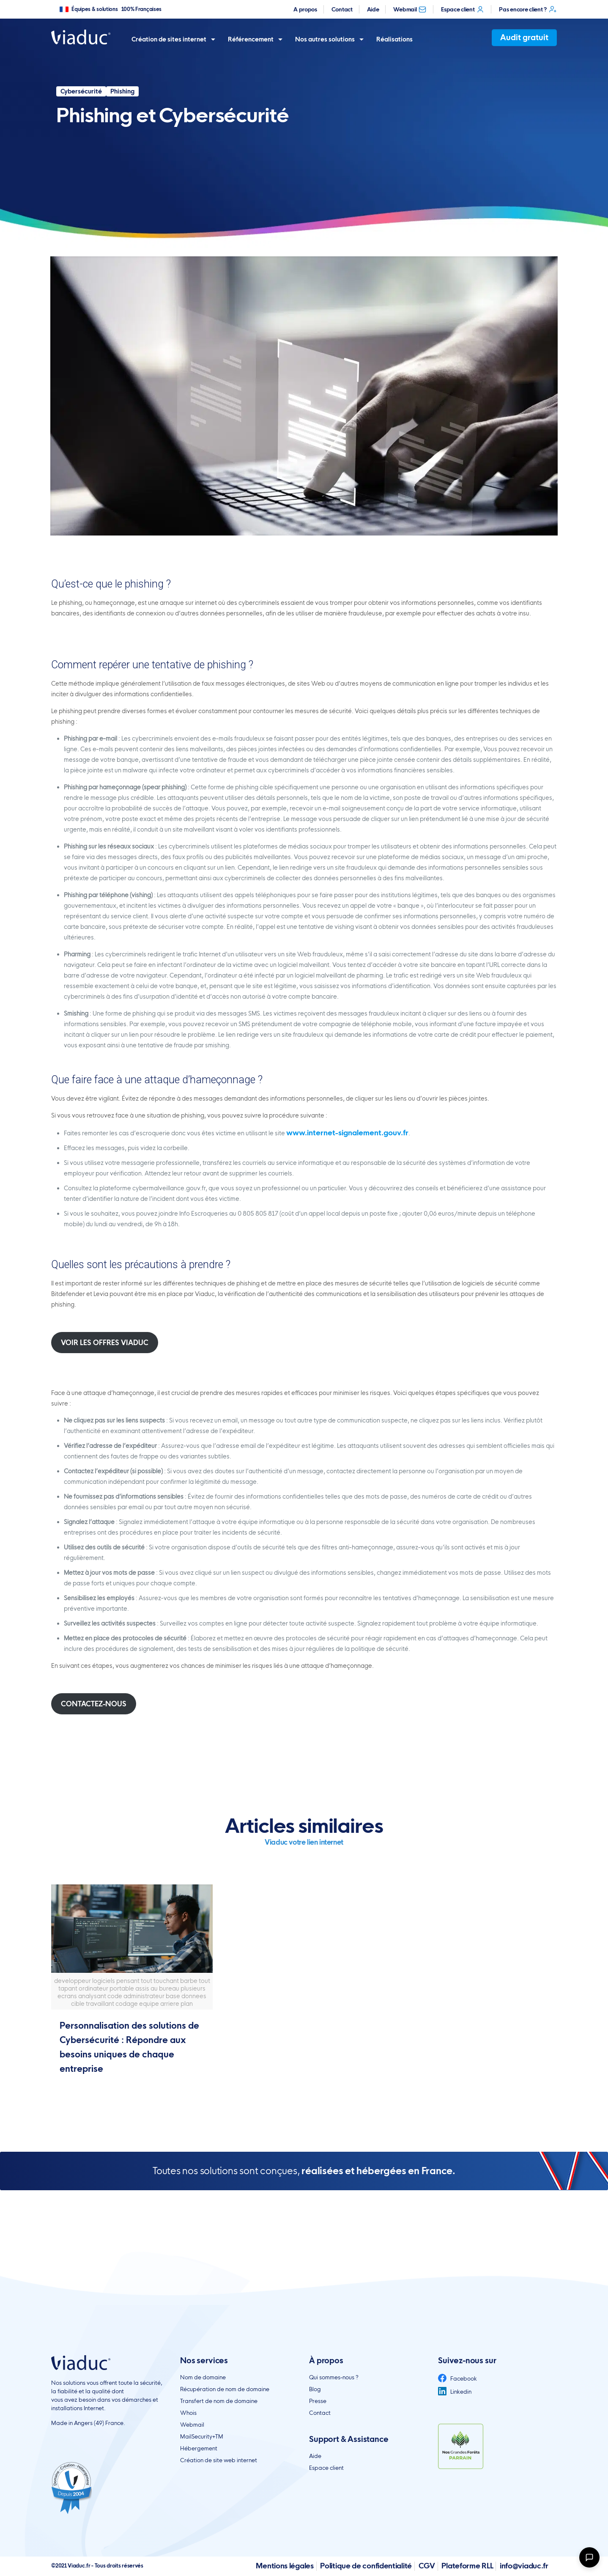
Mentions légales (284, 2565)
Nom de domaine (203, 2377)
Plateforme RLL (467, 2565)
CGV (427, 2565)
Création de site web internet (218, 2460)
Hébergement (198, 2448)
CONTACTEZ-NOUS (93, 1704)
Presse (317, 2400)
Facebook (457, 2378)
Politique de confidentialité (366, 2565)
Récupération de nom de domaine (224, 2389)
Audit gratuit (524, 37)
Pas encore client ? (527, 9)
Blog (315, 2389)
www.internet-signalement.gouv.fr (347, 1132)
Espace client (463, 9)
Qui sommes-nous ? (334, 2377)
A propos (305, 9)
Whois (188, 2412)
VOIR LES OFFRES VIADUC (104, 1342)
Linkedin (454, 2391)
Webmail (410, 9)
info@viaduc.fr (524, 2565)
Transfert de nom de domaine (218, 2400)
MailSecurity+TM (201, 2436)
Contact (342, 9)
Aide (373, 9)
